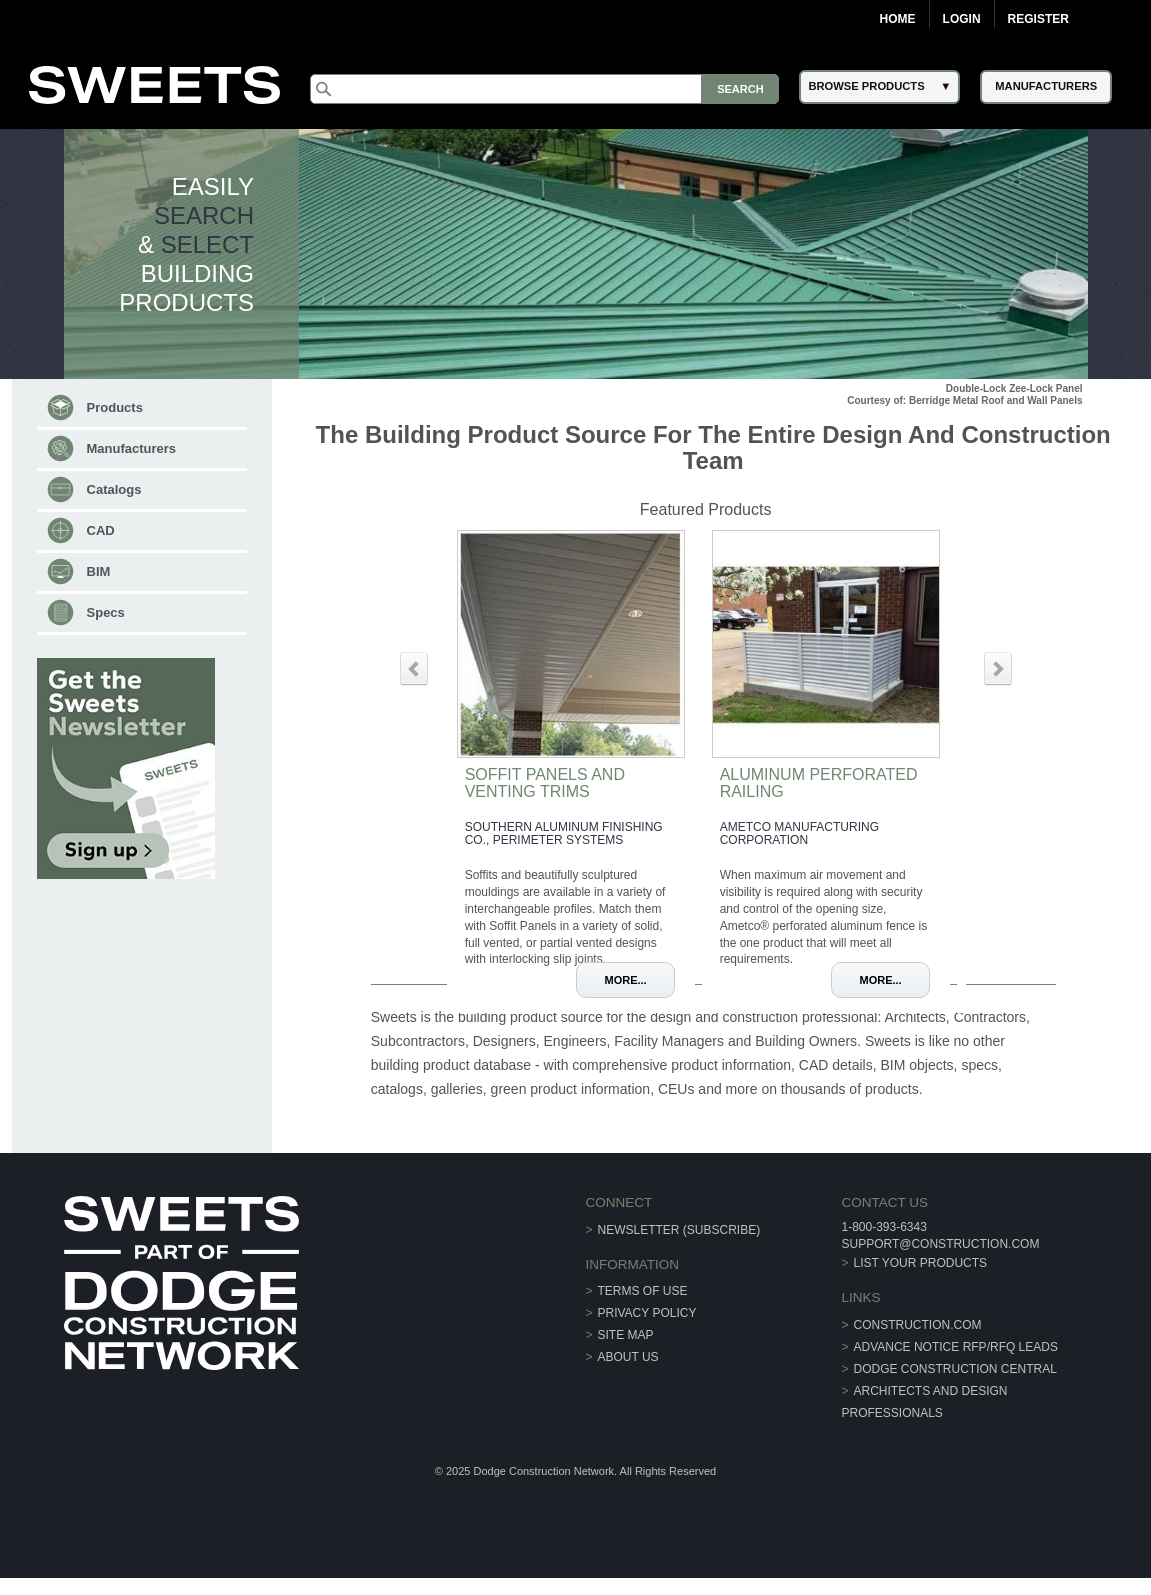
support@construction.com (940, 1244)
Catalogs (114, 489)
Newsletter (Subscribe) (679, 1230)
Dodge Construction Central (955, 1369)
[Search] (544, 89)
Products (115, 407)
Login (962, 19)
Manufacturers (132, 448)
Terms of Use (643, 1291)
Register (1038, 19)
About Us (628, 1357)
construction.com (918, 1325)
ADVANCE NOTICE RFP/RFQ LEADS (956, 1347)
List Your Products (921, 1263)
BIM (99, 571)
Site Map (626, 1335)
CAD (101, 530)
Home (898, 19)
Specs (106, 612)
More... (625, 980)
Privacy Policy (647, 1313)
